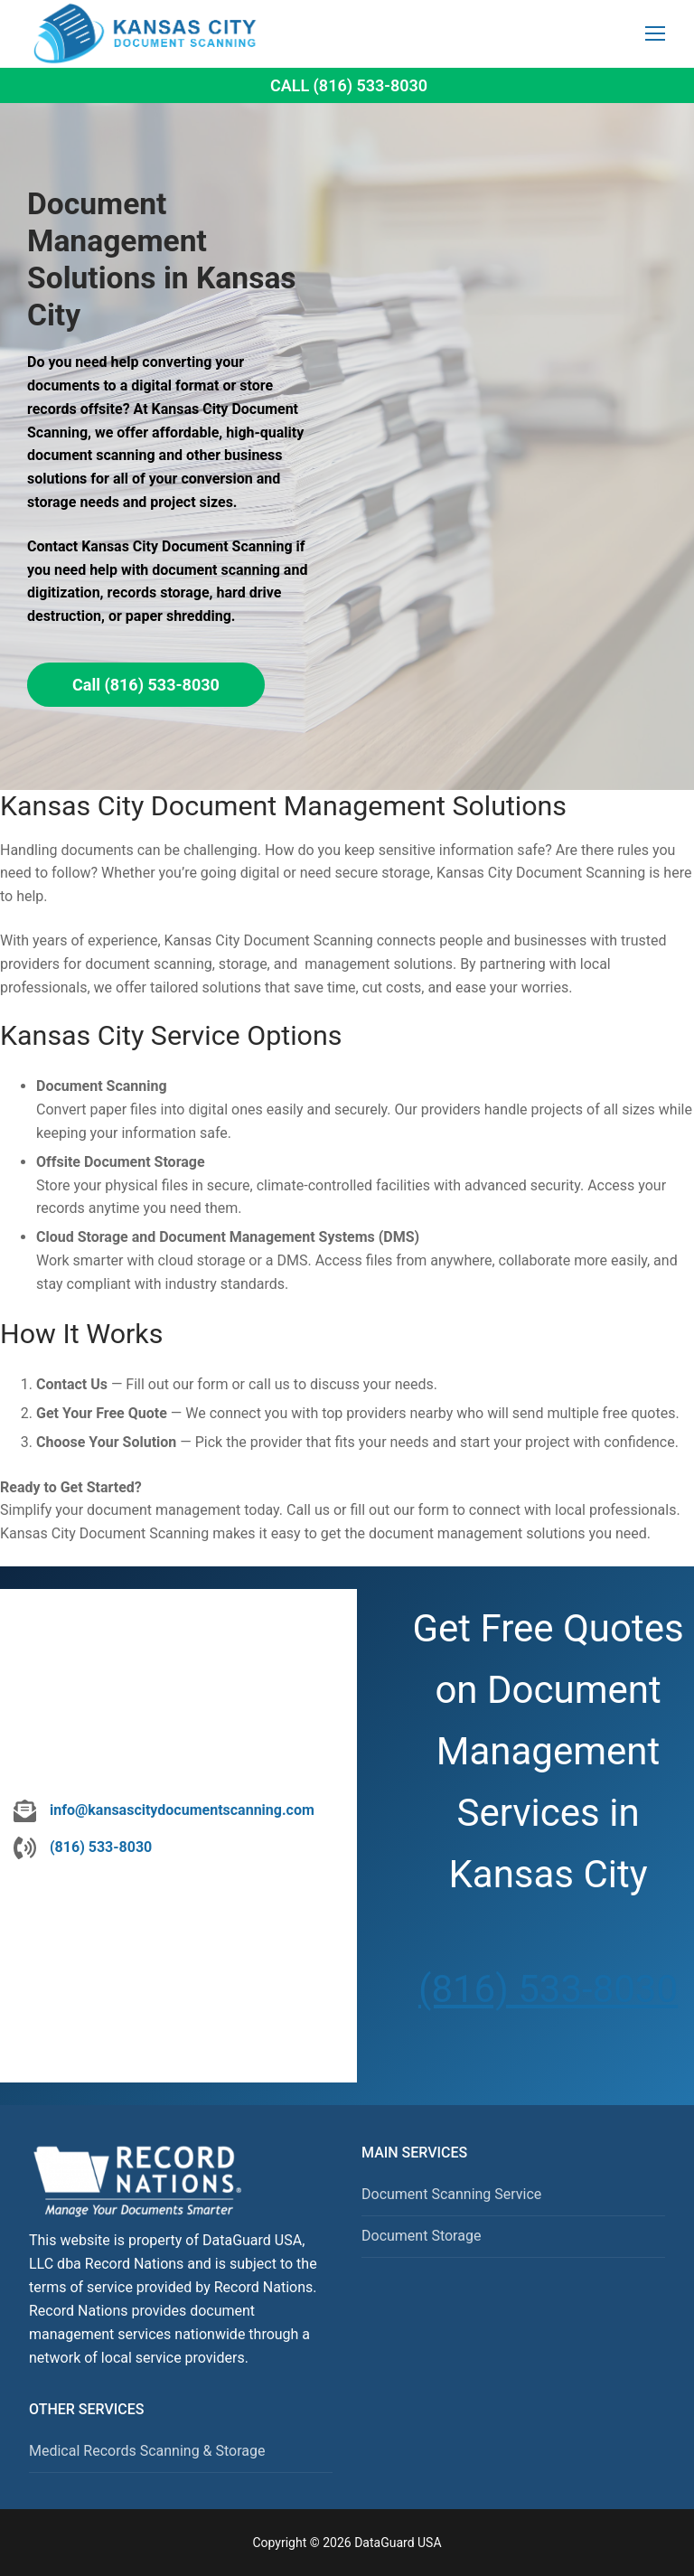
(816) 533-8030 (548, 1989)
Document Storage (421, 2235)
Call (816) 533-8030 (348, 85)
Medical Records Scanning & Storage (147, 2450)
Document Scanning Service (451, 2194)
